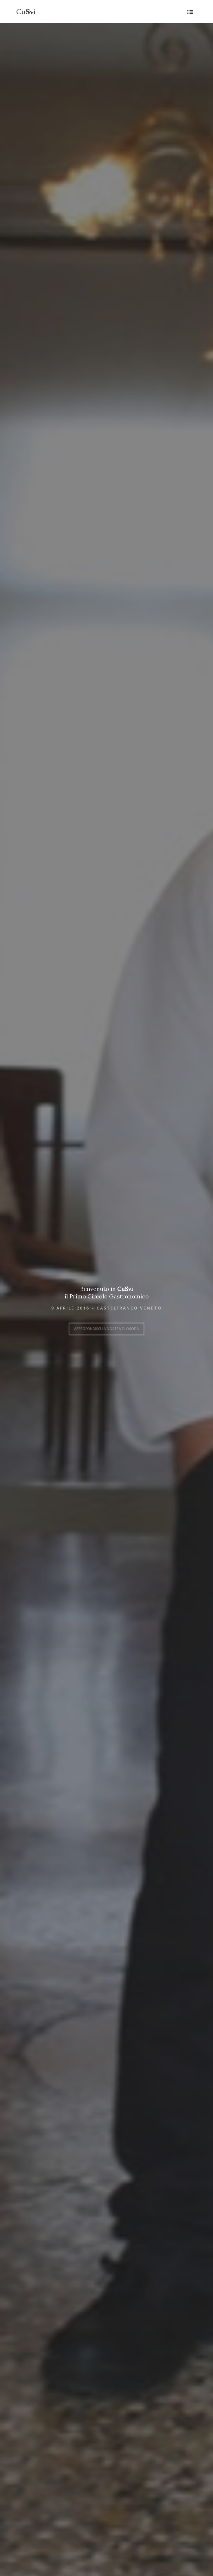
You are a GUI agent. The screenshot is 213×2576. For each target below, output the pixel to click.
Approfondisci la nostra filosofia (106, 1327)
